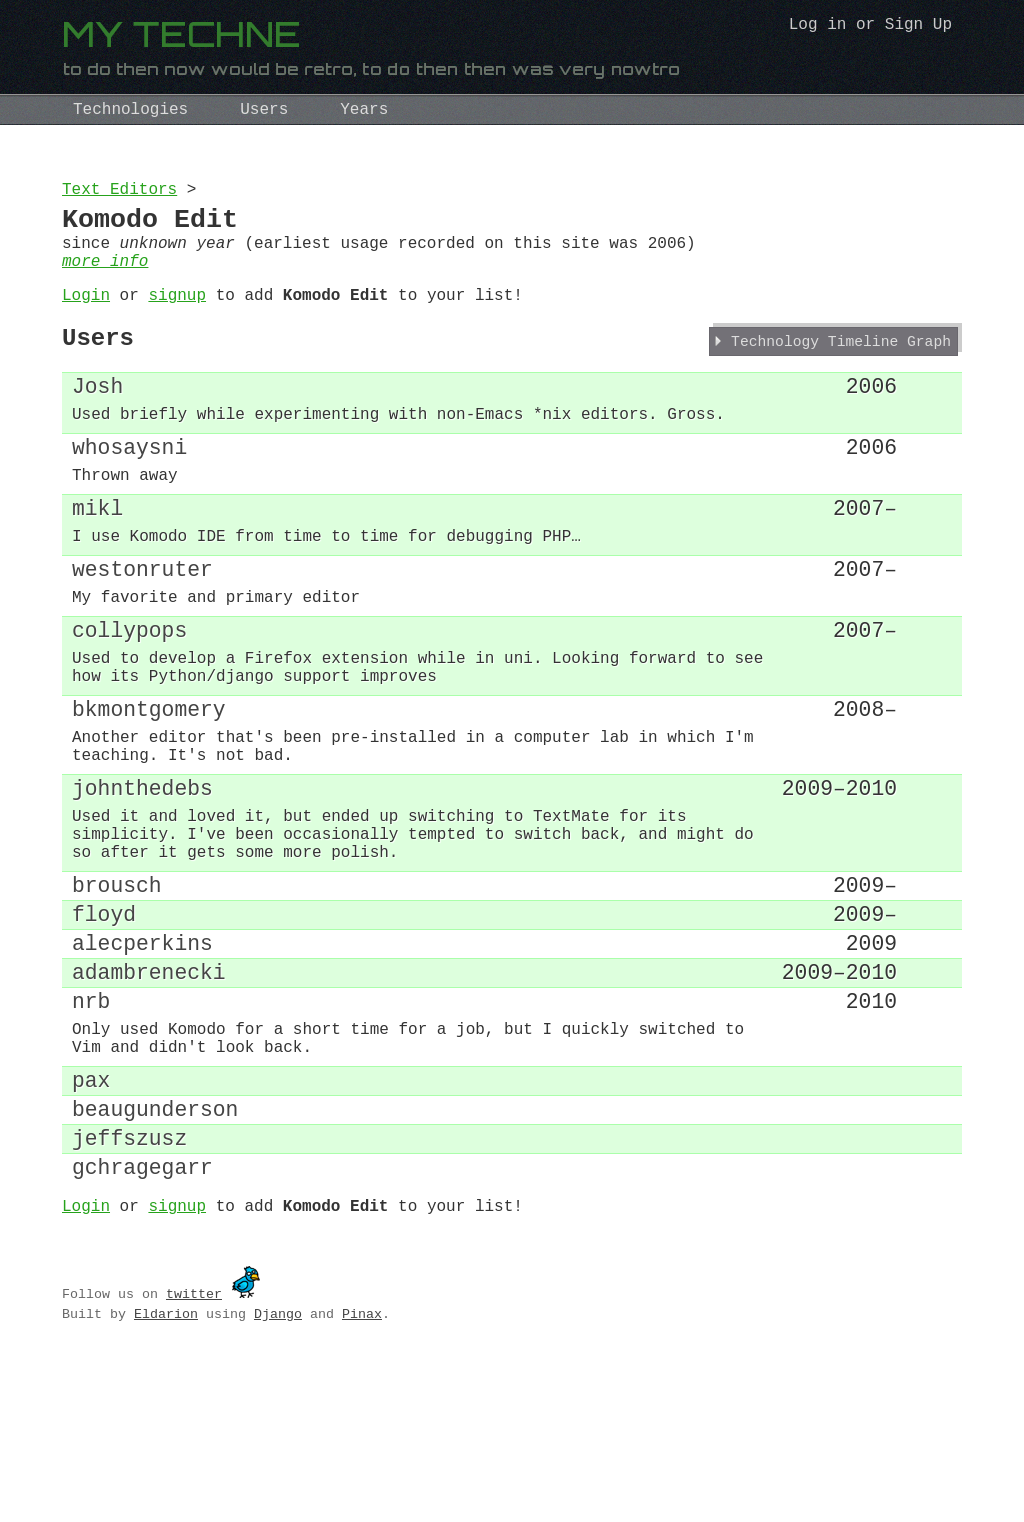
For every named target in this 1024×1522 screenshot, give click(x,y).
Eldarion (166, 1477)
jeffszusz (129, 1291)
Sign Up (918, 27)
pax (91, 1223)
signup (177, 316)
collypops (129, 697)
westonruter (142, 627)
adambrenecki (149, 1097)
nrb (91, 1131)
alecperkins (142, 1063)
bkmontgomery (149, 789)
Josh (97, 417)
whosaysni (129, 487)
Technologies (130, 110)
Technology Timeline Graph (841, 370)
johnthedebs (142, 881)
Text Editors (119, 192)
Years (364, 110)
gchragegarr (142, 1325)
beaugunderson (155, 1257)
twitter (194, 1457)
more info (105, 278)
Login (86, 316)
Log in (818, 27)
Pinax (362, 1477)
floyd (104, 1029)
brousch (117, 995)
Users (264, 110)
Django (278, 1477)
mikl (97, 557)
